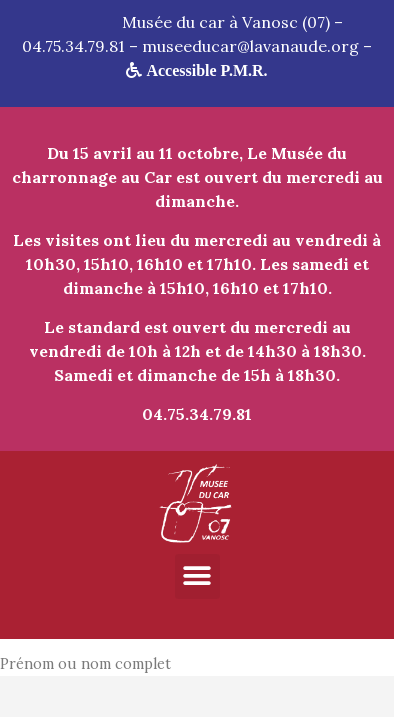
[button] (197, 576)
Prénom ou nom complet (85, 664)
